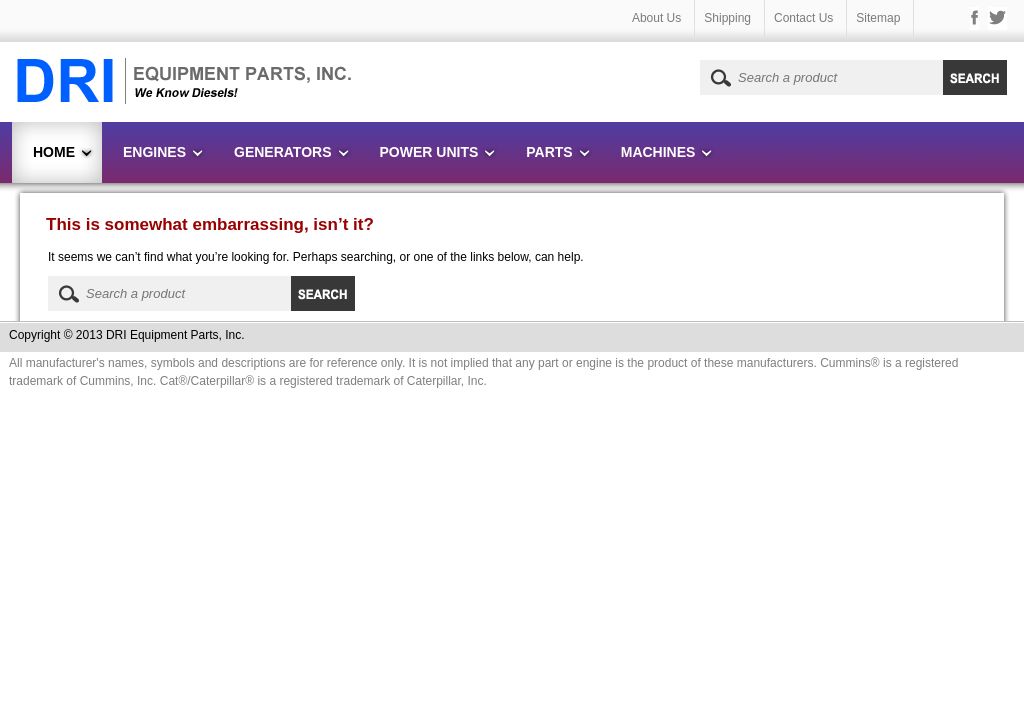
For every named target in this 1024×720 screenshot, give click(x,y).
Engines (154, 152)
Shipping (727, 18)
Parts (549, 152)
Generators (283, 152)
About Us (656, 18)
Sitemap (878, 18)
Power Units (429, 152)
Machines (658, 152)
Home (54, 152)
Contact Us (803, 18)
